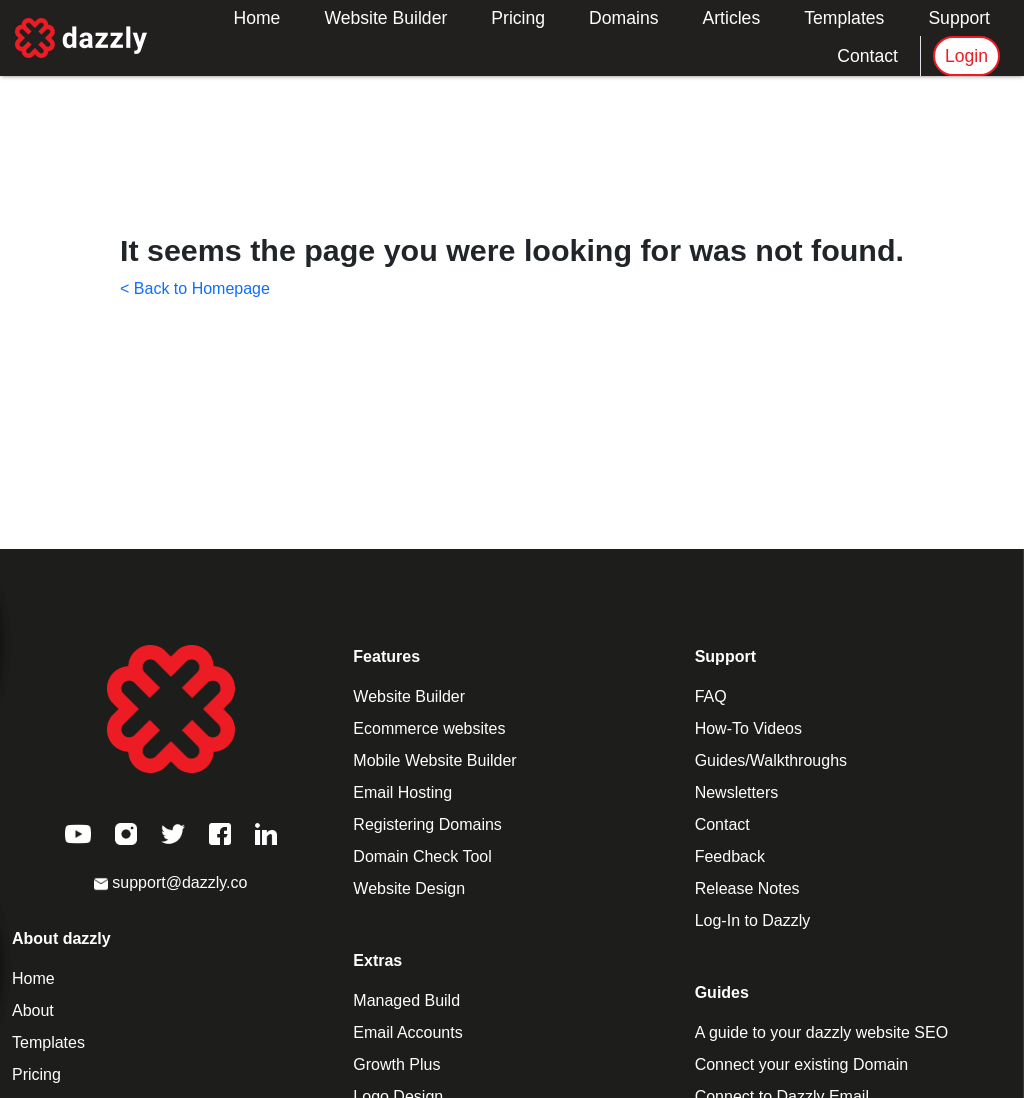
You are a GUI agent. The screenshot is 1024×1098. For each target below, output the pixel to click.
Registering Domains (427, 824)
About (33, 1010)
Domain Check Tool (422, 856)
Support (959, 18)
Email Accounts (407, 1032)
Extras (377, 960)
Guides (722, 992)
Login (966, 56)
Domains (623, 18)
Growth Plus (396, 1064)
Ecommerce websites (429, 728)
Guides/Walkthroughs (771, 760)
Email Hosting (402, 792)
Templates (844, 18)
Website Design (409, 888)
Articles (732, 18)
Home (256, 18)
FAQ (711, 696)
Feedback (730, 856)
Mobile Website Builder (434, 760)
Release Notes (747, 888)
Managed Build (406, 1000)
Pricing (518, 18)
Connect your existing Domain (801, 1064)
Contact (867, 56)
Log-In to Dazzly (753, 920)
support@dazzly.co (171, 882)
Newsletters (737, 792)
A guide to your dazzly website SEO (821, 1032)
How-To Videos (748, 728)
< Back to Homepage (195, 288)
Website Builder (385, 18)
